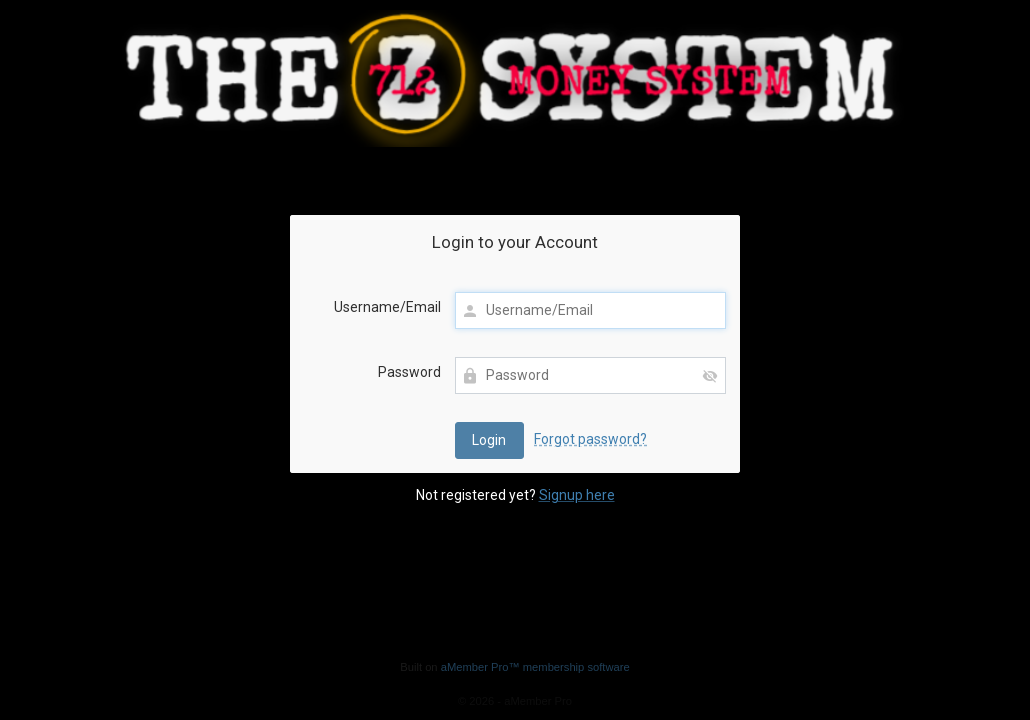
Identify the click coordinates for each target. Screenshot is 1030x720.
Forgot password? (590, 439)
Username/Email (387, 307)
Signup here (577, 495)
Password (409, 372)
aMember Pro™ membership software (535, 667)
